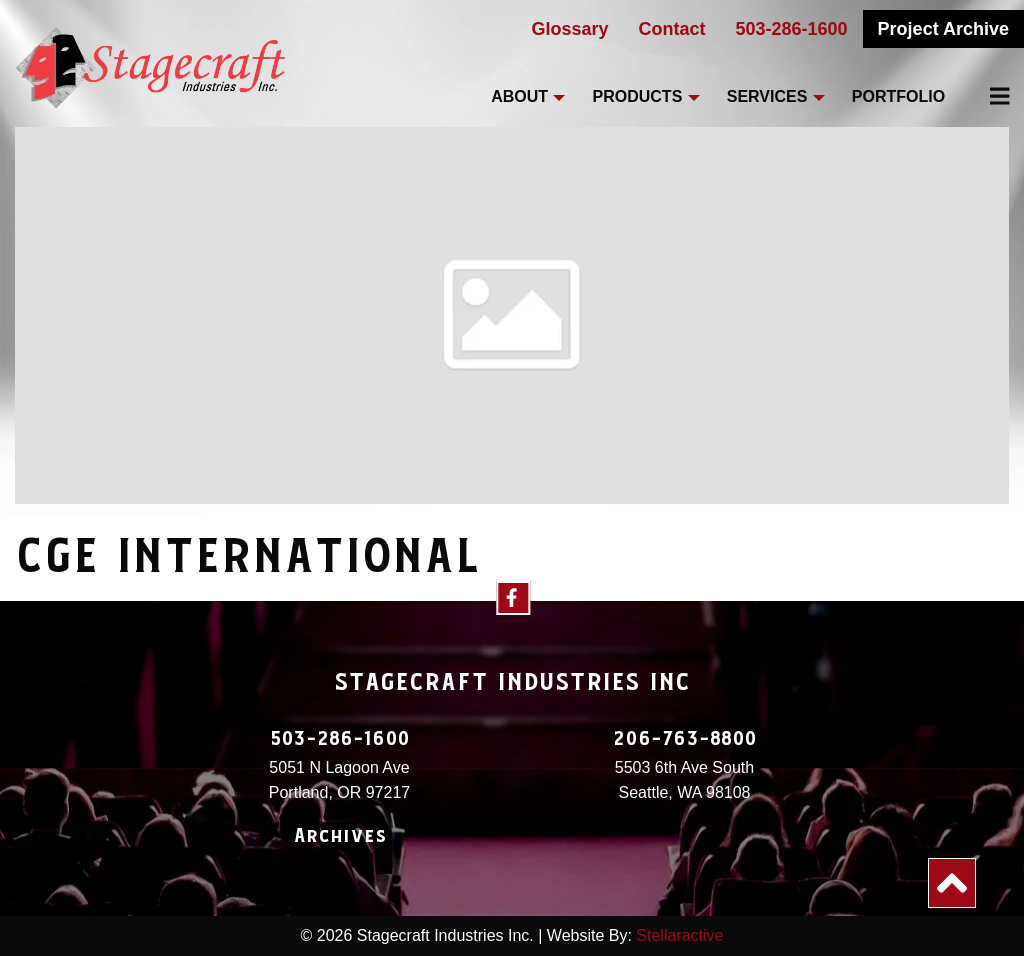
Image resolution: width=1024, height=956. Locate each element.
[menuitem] (988, 96)
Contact (672, 29)
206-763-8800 (685, 739)
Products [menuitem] (638, 96)
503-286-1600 (792, 29)
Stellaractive (679, 935)
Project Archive (943, 29)
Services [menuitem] (767, 96)
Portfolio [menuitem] (898, 96)
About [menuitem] (519, 96)
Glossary (569, 29)
